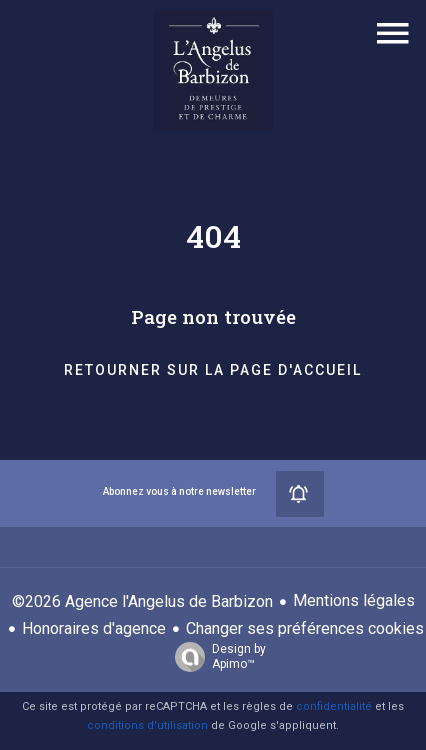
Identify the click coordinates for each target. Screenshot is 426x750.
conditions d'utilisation (147, 725)
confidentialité (334, 706)
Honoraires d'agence (94, 628)
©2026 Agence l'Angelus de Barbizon (142, 601)
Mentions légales (354, 600)
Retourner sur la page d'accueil (213, 370)
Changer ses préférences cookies (305, 628)
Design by (215, 657)
